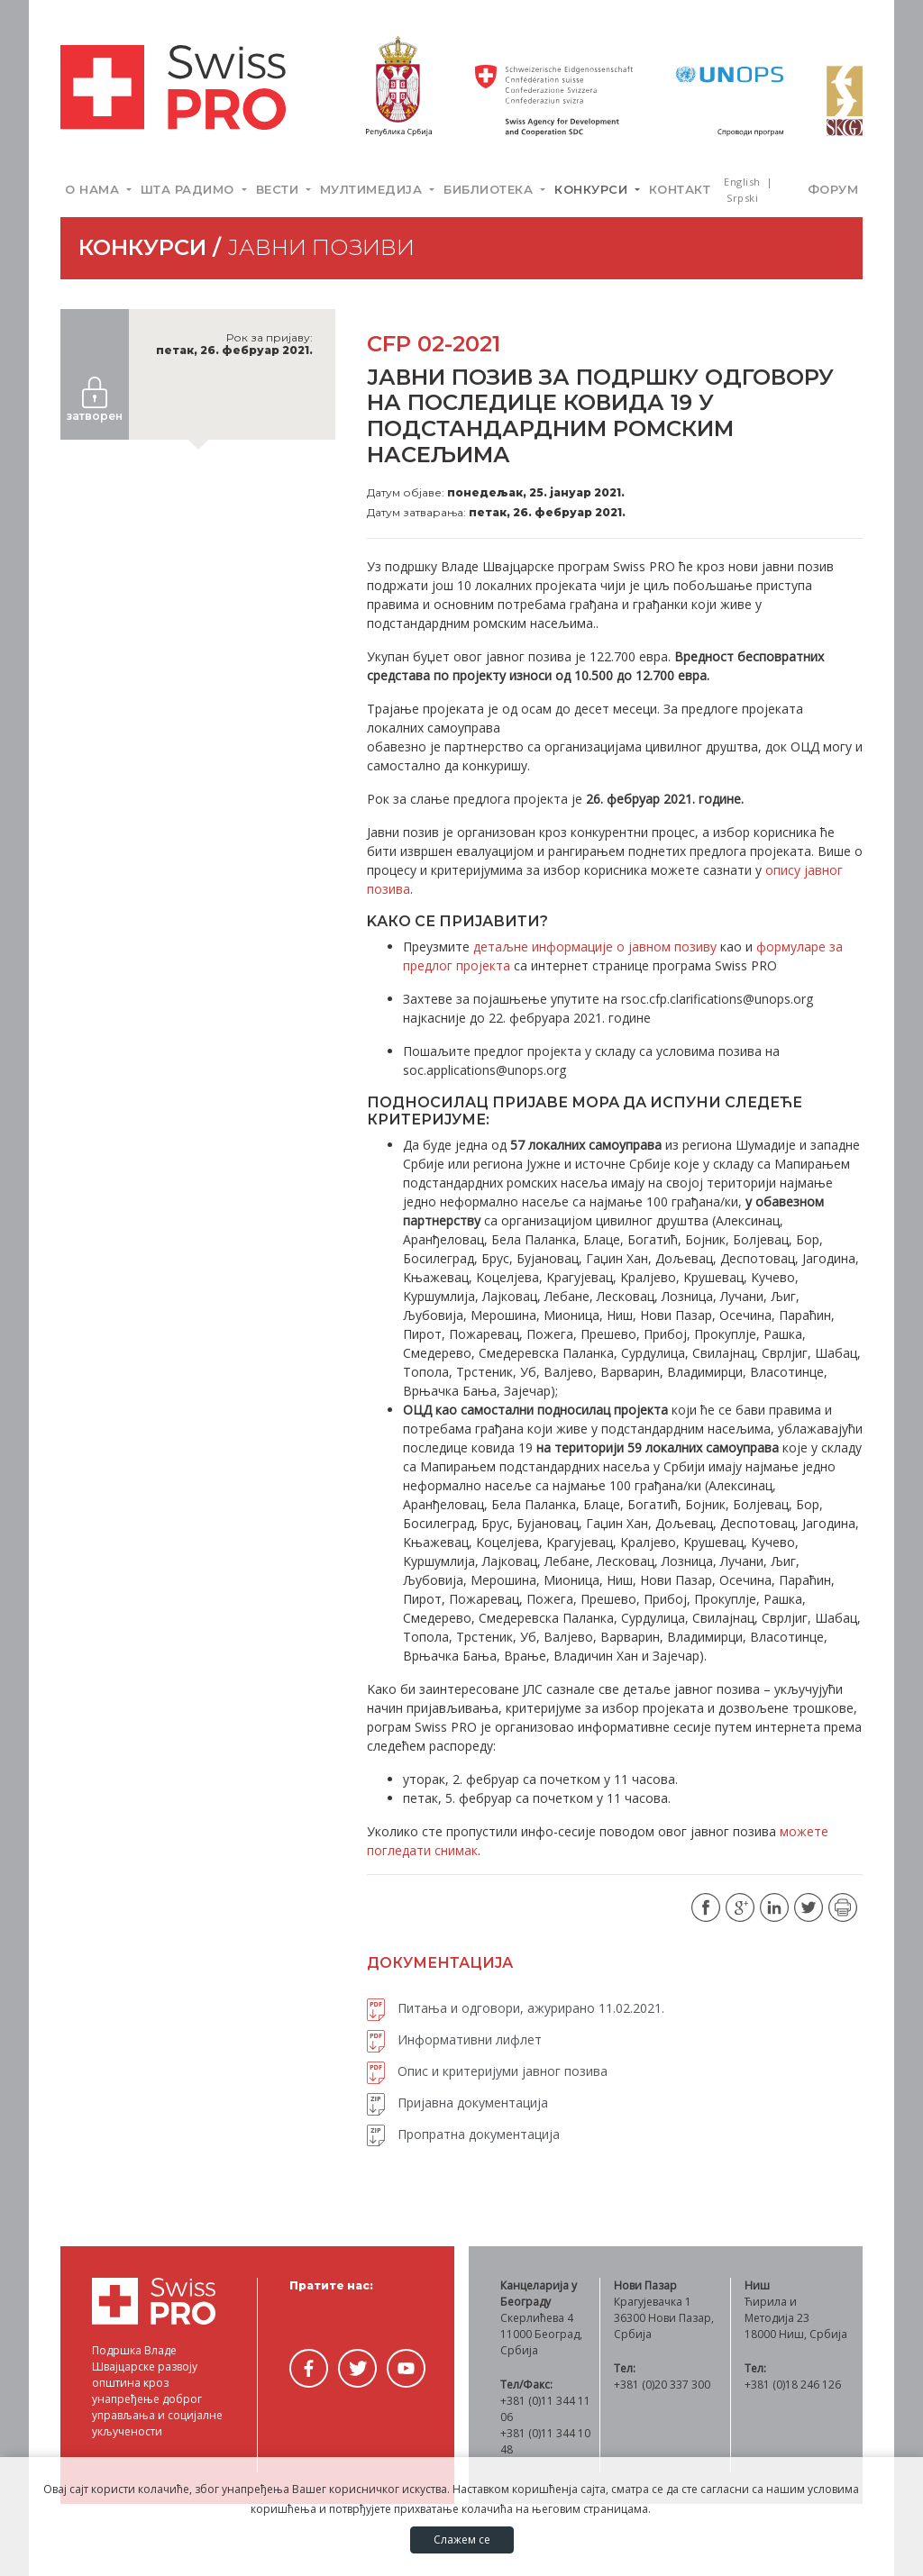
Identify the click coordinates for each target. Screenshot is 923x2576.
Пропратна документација (463, 2134)
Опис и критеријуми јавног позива (487, 2071)
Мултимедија (373, 189)
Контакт (680, 189)
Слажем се (462, 2539)
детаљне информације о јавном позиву (595, 946)
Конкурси (593, 189)
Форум (833, 189)
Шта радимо (190, 189)
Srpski (742, 198)
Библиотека (490, 189)
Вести (279, 189)
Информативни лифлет (454, 2039)
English (743, 181)
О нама (94, 189)
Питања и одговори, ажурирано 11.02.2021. (515, 2007)
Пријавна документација (457, 2102)
